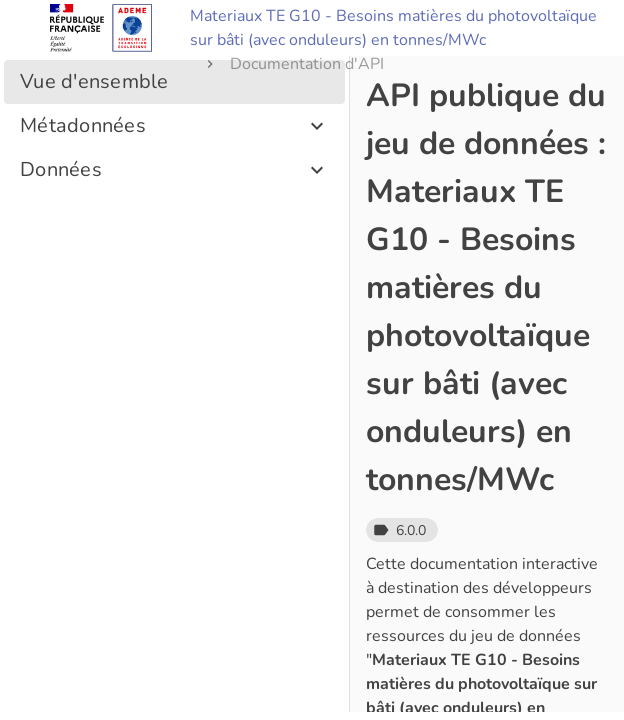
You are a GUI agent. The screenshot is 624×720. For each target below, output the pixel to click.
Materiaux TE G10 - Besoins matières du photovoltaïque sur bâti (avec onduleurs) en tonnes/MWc (393, 28)
